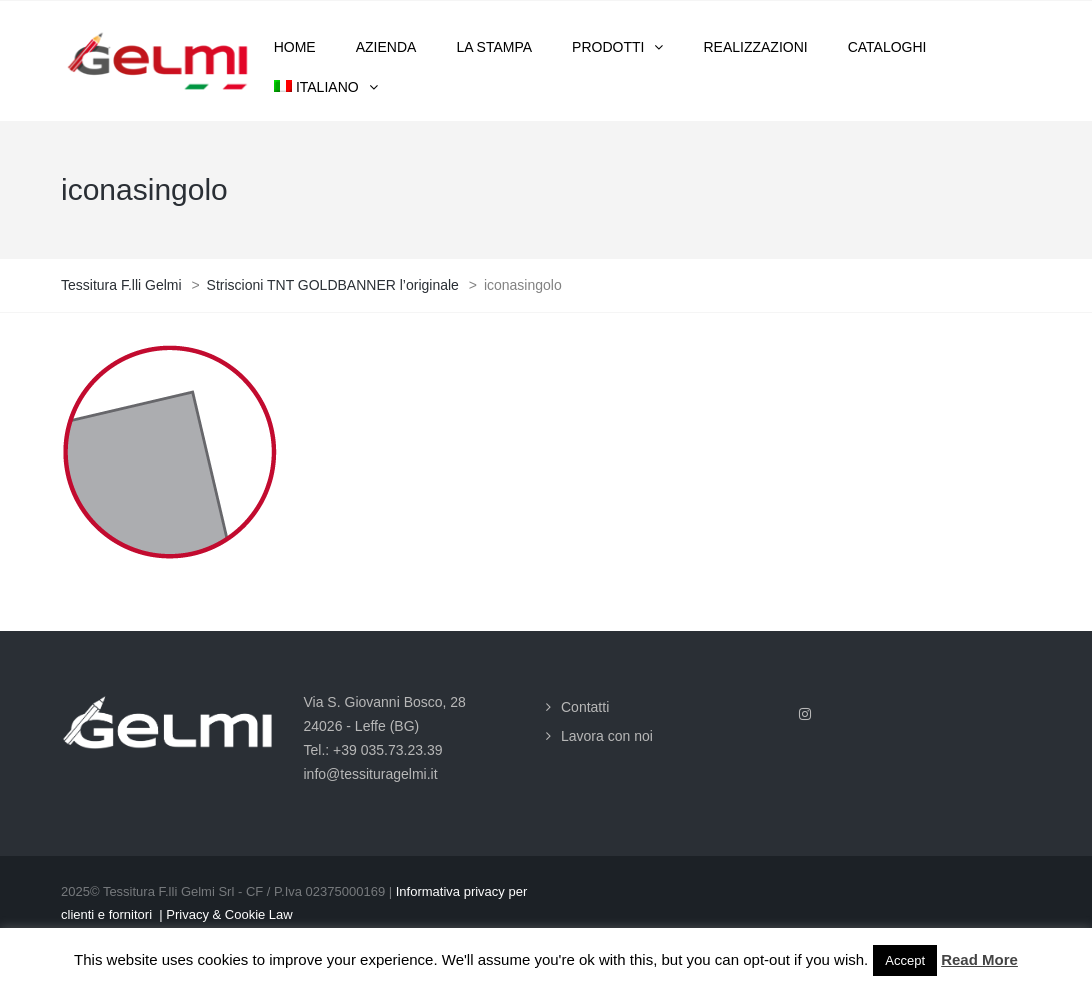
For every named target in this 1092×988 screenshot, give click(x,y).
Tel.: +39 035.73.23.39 (373, 750)
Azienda (386, 47)
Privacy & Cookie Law (229, 914)
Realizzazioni (755, 47)
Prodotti (608, 47)
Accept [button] (905, 960)
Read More (979, 959)
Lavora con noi (607, 736)
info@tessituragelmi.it (371, 774)
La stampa (494, 47)
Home (295, 47)
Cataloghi (887, 47)
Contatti (585, 707)
